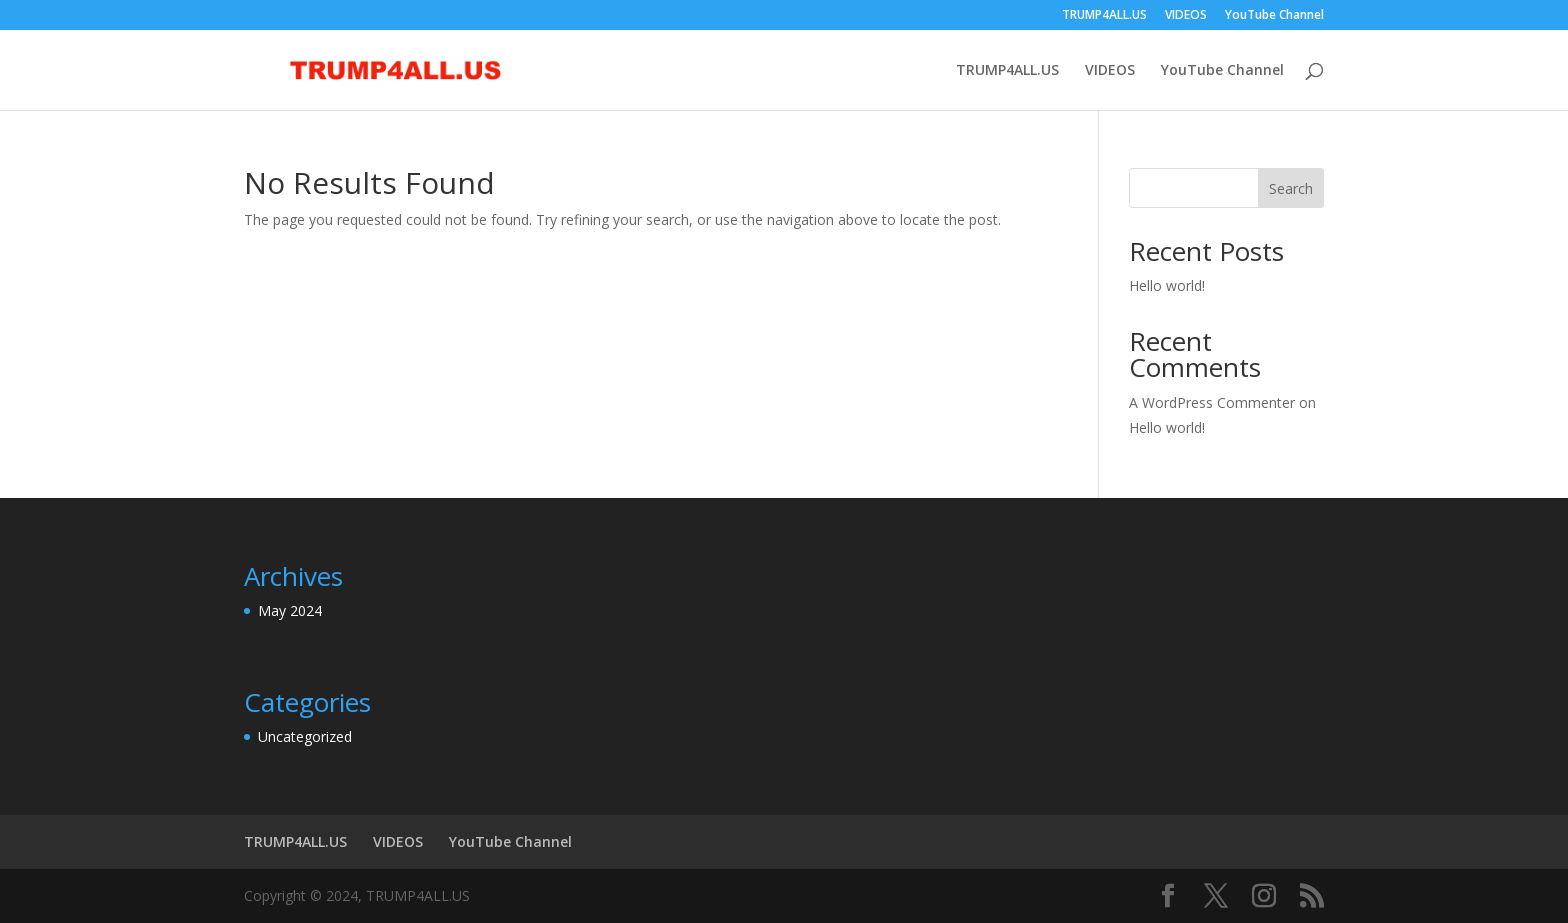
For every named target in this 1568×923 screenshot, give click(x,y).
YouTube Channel (1274, 16)
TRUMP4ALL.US (1104, 16)
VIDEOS (1186, 16)
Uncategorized (305, 736)
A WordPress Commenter (1212, 402)
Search (1291, 188)
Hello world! (1167, 285)
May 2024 (290, 610)
